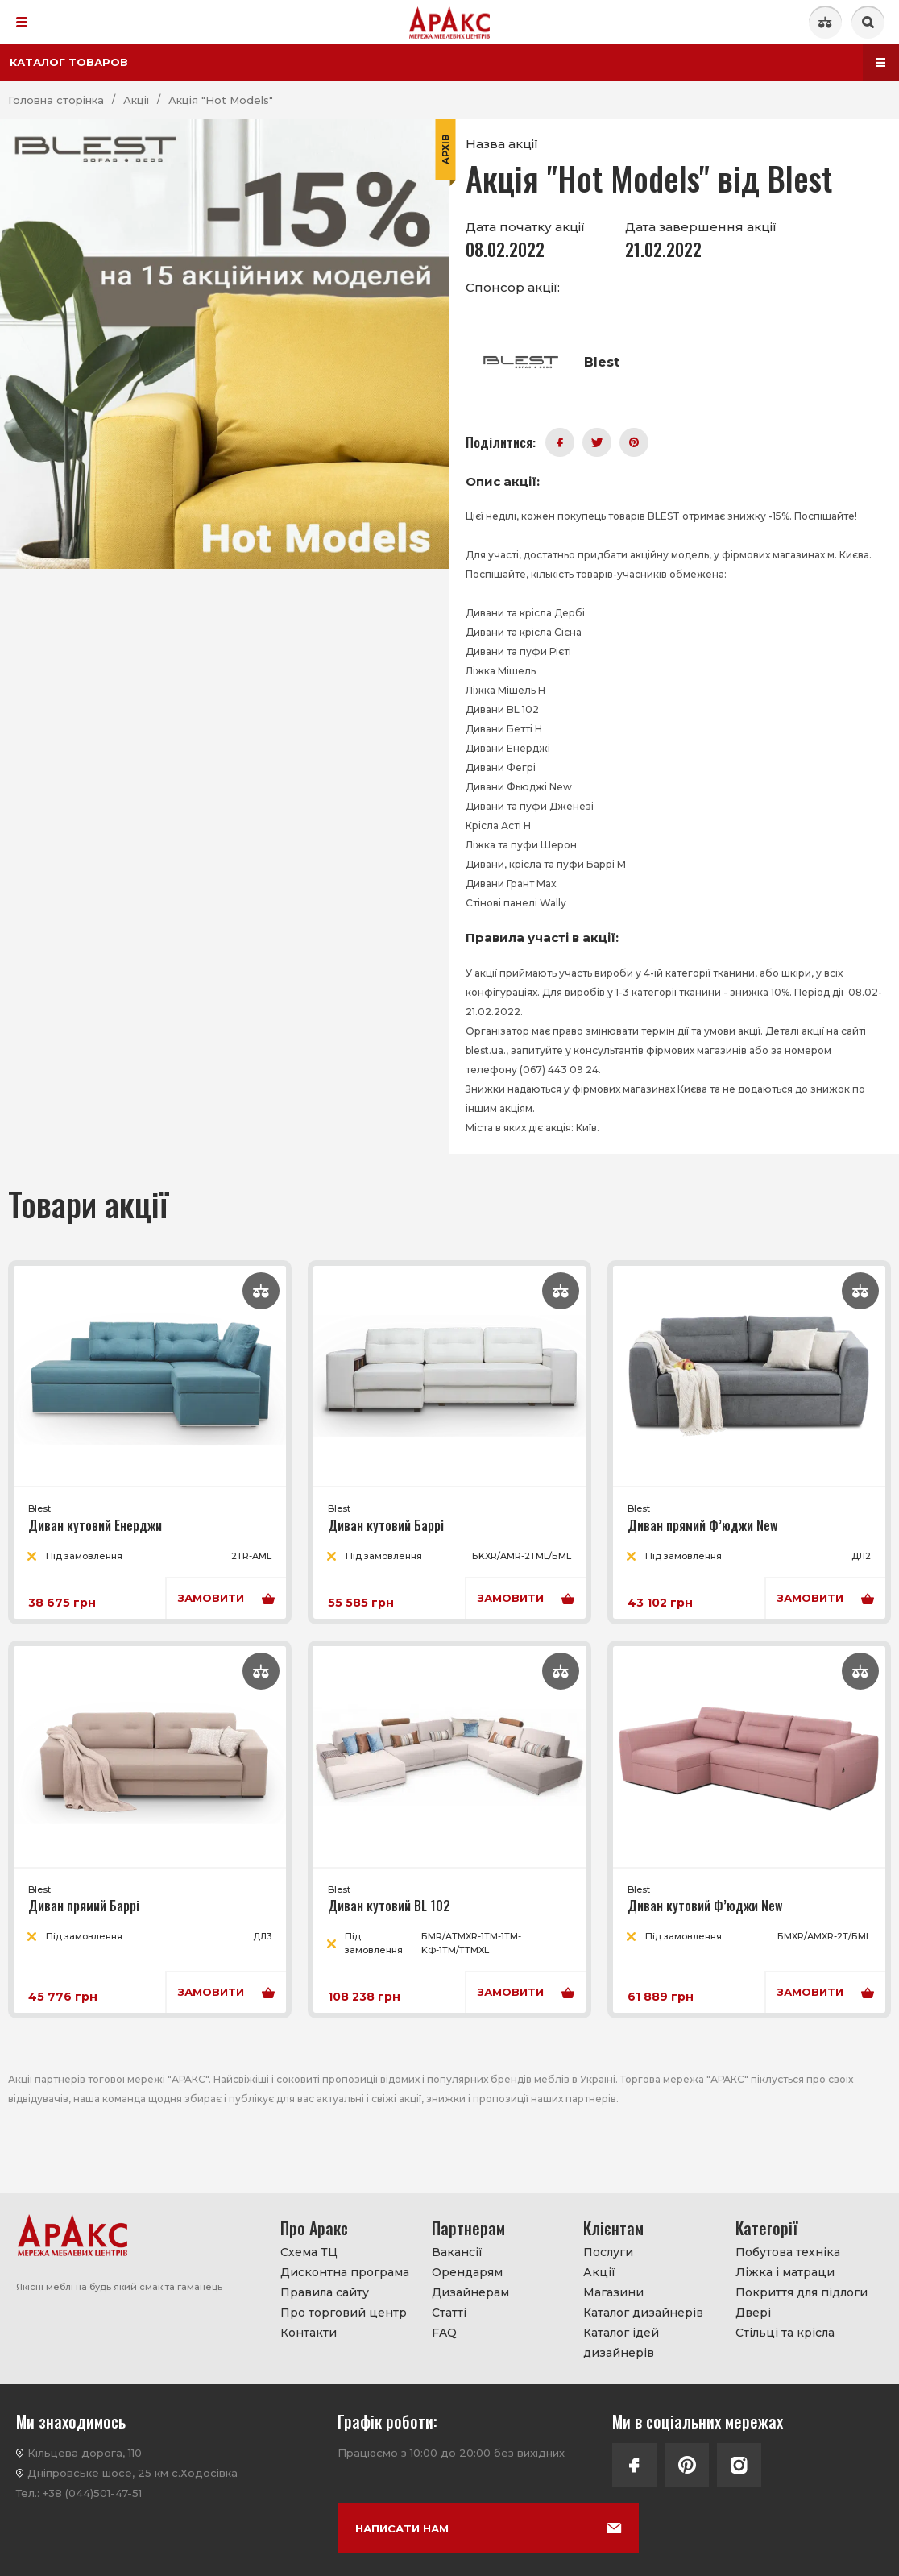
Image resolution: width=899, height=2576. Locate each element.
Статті (449, 2312)
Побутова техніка (787, 2252)
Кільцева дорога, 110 (84, 2452)
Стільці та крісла (785, 2332)
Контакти (308, 2332)
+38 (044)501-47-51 (92, 2493)
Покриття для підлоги (801, 2292)
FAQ (444, 2332)
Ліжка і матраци (785, 2272)
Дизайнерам (470, 2292)
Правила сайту (324, 2292)
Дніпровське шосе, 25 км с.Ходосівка (132, 2472)
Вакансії (457, 2252)
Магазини (613, 2292)
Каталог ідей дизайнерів (621, 2342)
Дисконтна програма (344, 2272)
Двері (753, 2312)
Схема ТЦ (309, 2252)
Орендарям (467, 2272)
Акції (599, 2272)
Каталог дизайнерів (643, 2312)
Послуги (608, 2252)
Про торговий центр (343, 2312)
